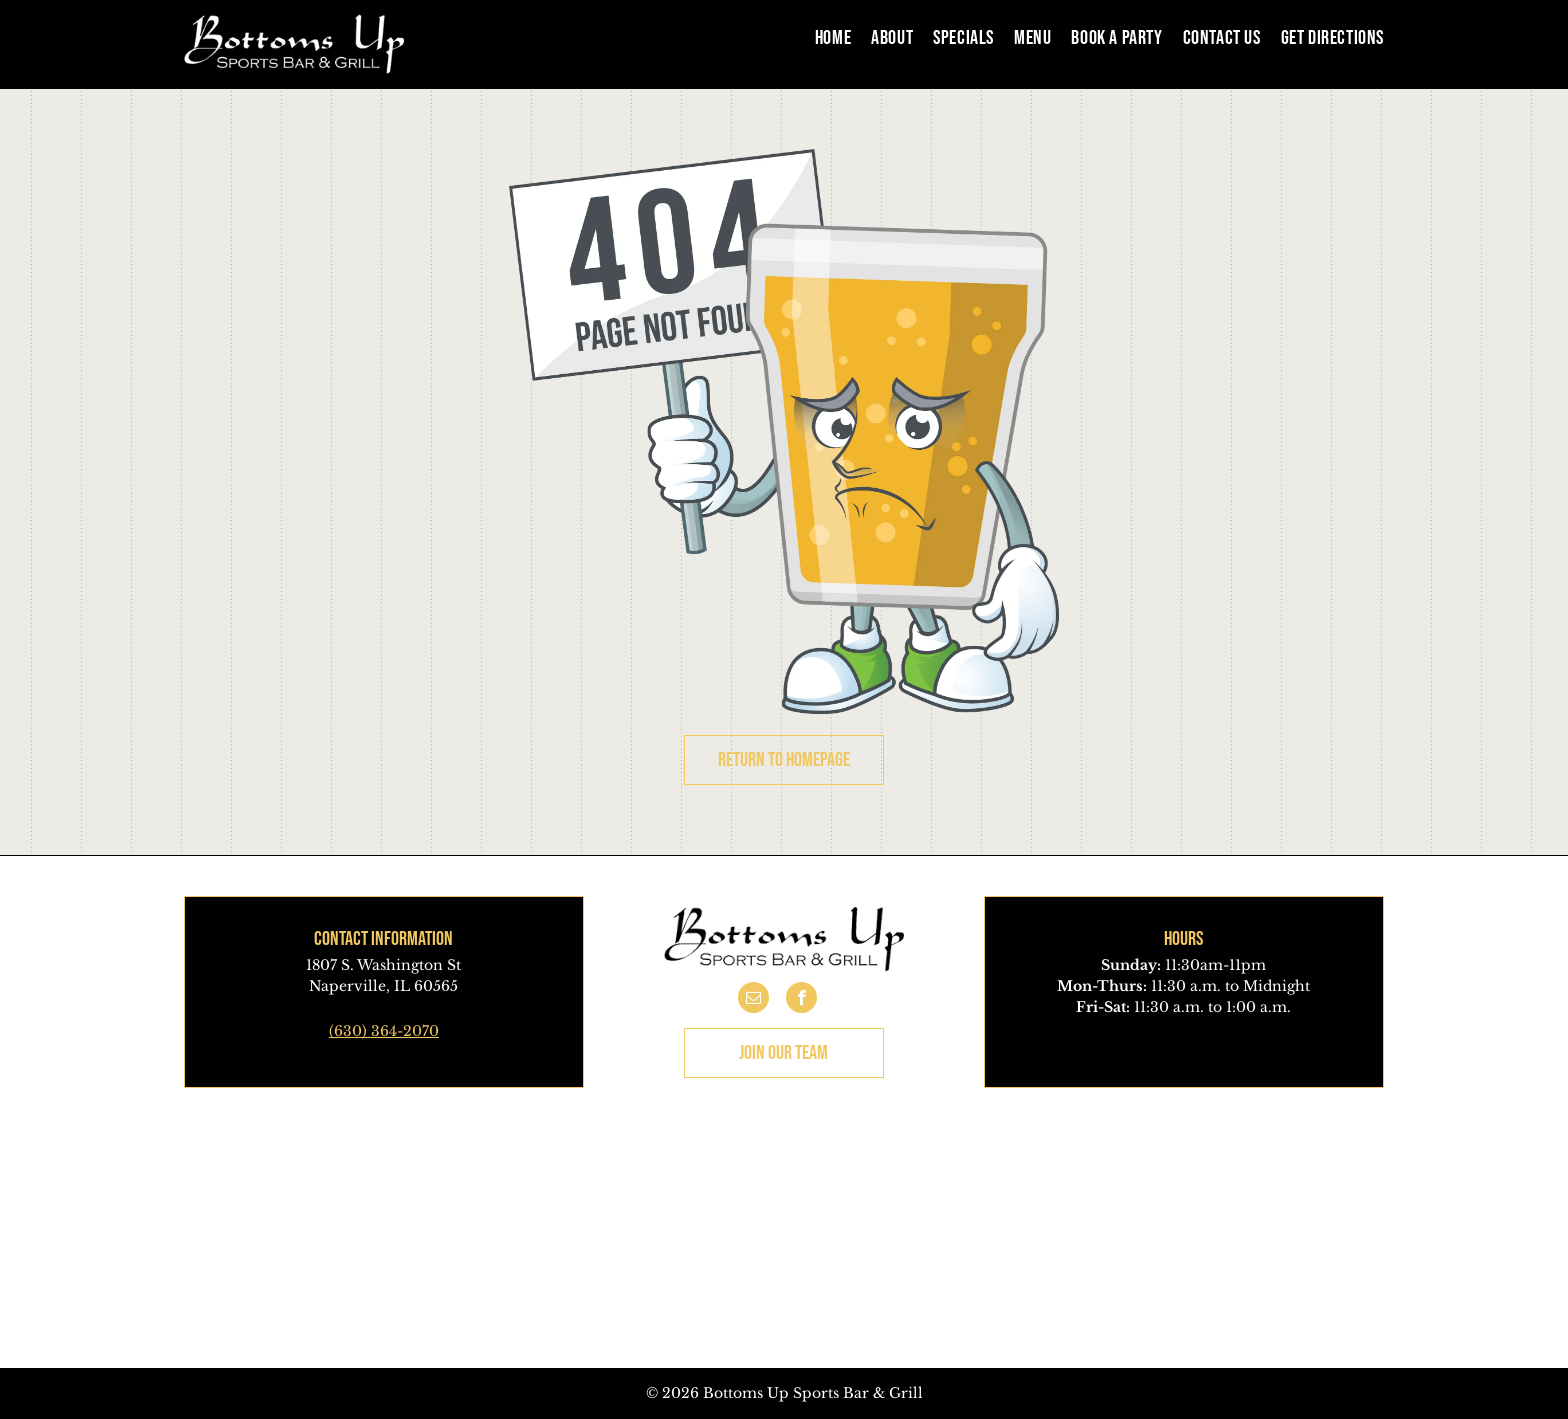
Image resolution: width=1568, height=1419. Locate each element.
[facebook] (801, 1000)
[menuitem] (823, 37)
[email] (753, 1000)
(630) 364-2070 (384, 1031)
